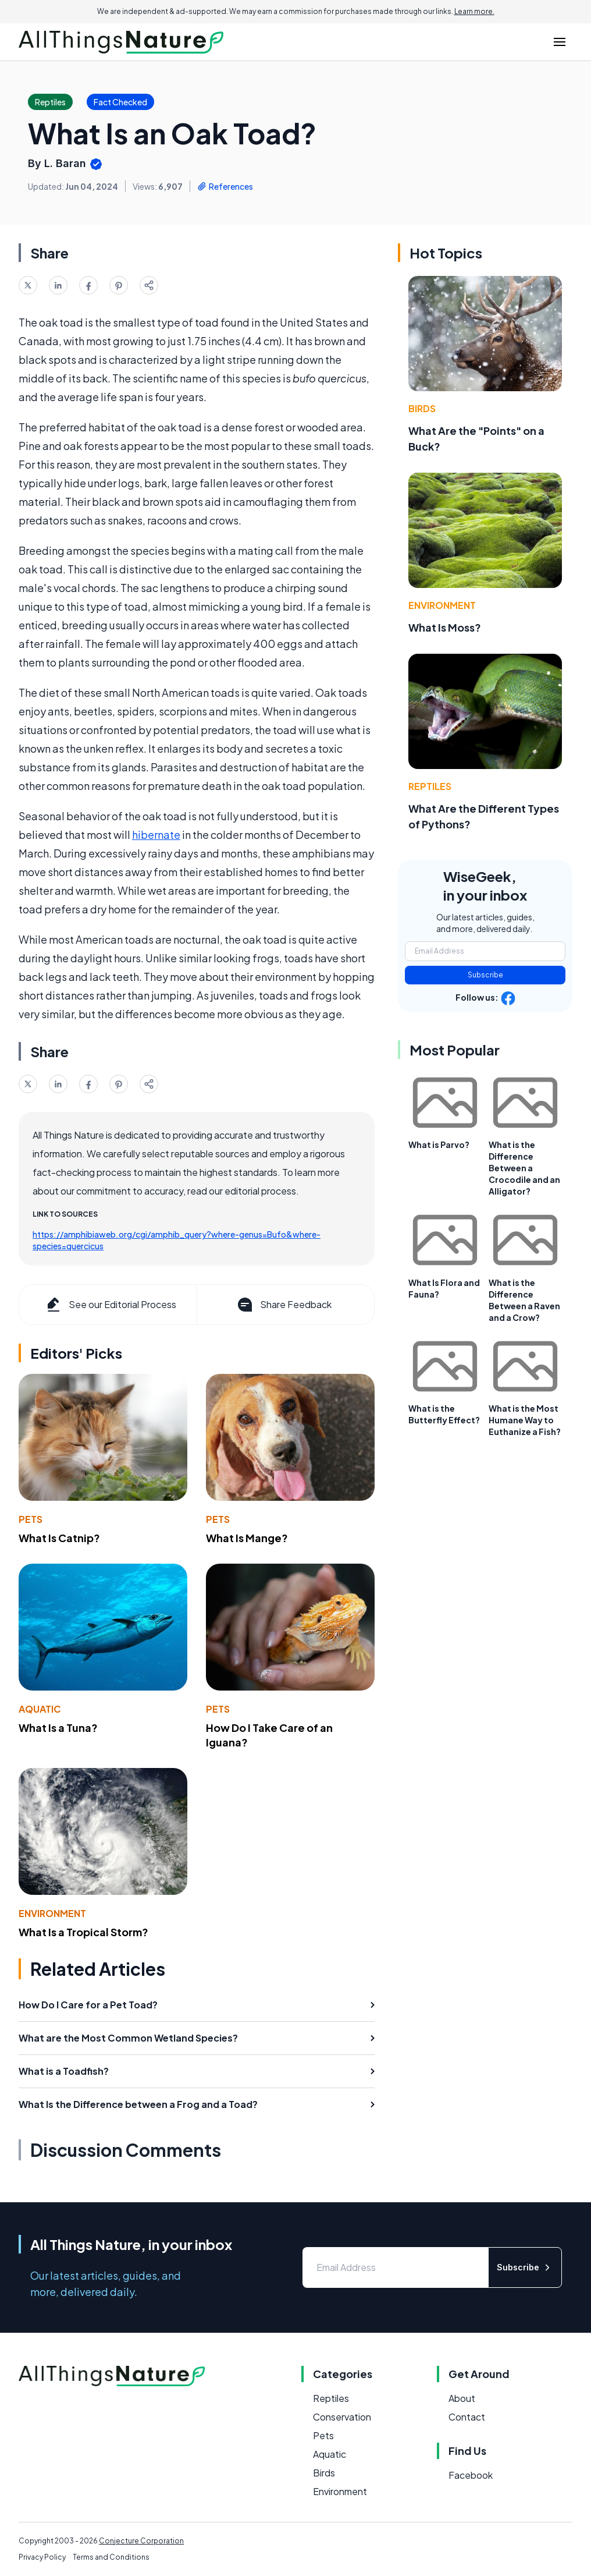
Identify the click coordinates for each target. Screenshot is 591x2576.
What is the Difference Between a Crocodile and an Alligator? (524, 1167)
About (461, 2398)
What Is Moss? (444, 627)
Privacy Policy (42, 2557)
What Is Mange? (247, 1537)
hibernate (156, 834)
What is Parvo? (438, 1144)
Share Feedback (284, 1304)
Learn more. (474, 11)
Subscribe (485, 974)
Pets (30, 1519)
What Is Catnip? (59, 1537)
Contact (466, 2417)
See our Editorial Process (110, 1304)
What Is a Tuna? (58, 1727)
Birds (422, 408)
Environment (52, 1913)
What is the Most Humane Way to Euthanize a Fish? (525, 1420)
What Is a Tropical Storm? (83, 1932)
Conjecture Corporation (141, 2540)
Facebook (470, 2475)
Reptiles (429, 786)
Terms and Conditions (111, 2557)
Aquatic (40, 1709)
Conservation (342, 2417)
